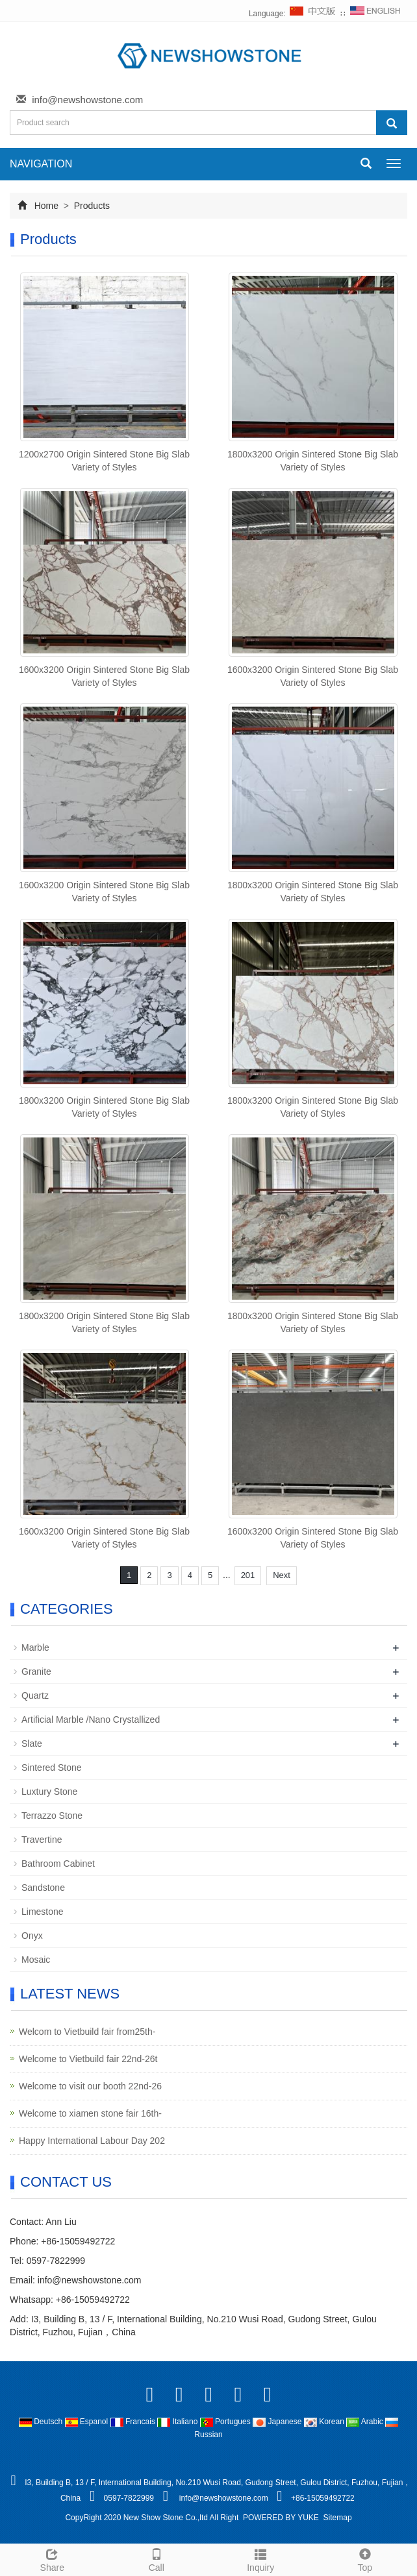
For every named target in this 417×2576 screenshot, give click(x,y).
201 (248, 1575)
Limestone (42, 1911)
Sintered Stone (51, 1767)
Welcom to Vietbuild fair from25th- (87, 2031)
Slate (31, 1743)
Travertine (41, 1839)
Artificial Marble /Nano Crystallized (90, 1719)
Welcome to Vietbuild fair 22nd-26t (88, 2059)
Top (365, 2558)
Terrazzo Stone (51, 1815)
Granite (36, 1671)
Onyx (32, 1935)
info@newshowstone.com (87, 99)
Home (46, 205)
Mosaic (35, 1959)
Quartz (35, 1695)
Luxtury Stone (49, 1791)
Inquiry (260, 2558)
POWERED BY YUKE (282, 2517)
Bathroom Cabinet (58, 1863)
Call (157, 2558)
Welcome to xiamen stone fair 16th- (90, 2113)
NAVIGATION (41, 163)
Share (52, 2558)
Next (281, 1575)
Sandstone (43, 1887)
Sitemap (337, 2517)
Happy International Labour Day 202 (92, 2140)
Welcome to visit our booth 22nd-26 (90, 2086)
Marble (35, 1647)
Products (90, 205)
